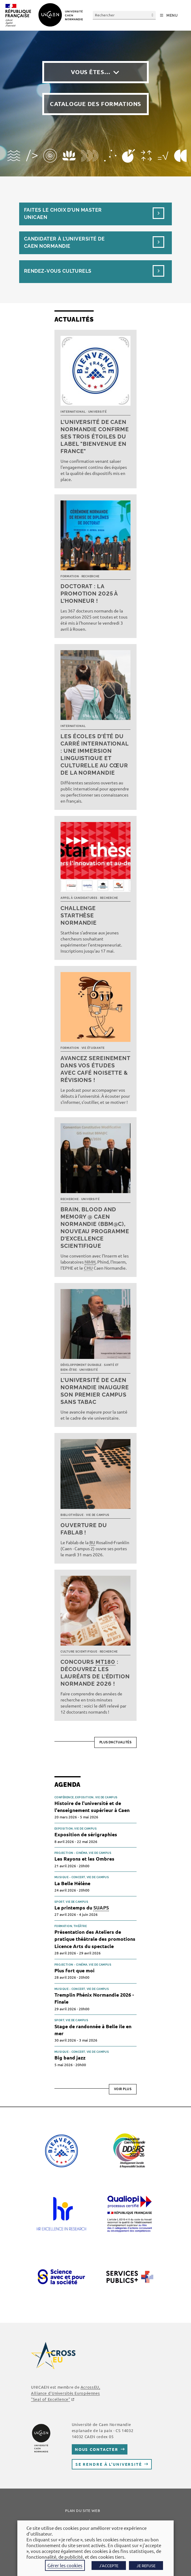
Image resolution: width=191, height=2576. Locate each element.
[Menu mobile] (169, 15)
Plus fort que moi (74, 1970)
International (73, 411)
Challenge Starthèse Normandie (79, 915)
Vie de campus (97, 1515)
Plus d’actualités (115, 1742)
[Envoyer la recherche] (153, 15)
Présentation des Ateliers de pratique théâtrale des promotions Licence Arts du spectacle (94, 1939)
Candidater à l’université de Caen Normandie (64, 242)
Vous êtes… (90, 72)
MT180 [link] (105, 1662)
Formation (70, 576)
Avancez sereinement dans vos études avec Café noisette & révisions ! (95, 1069)
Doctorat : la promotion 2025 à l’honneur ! (89, 593)
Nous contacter (96, 2449)
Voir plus (123, 2089)
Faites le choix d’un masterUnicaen (63, 213)
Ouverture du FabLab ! (84, 1529)
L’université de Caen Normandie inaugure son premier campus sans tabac (95, 1391)
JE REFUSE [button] (146, 2565)
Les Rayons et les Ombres (84, 1858)
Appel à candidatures (79, 897)
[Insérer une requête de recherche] (124, 15)
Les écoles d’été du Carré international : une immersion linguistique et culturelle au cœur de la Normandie (95, 754)
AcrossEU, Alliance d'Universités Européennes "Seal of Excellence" (65, 2393)
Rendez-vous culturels (58, 271)
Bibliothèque (72, 1515)
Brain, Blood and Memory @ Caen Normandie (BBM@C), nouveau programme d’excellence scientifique (95, 1227)
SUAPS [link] (101, 1907)
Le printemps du (81, 1907)
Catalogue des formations (95, 103)
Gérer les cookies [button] (64, 2565)
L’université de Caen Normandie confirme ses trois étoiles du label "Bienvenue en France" (95, 436)
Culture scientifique (79, 1651)
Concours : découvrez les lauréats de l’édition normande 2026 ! (95, 1673)
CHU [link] (88, 1268)
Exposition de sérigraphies (85, 1834)
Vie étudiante (93, 1047)
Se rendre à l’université (108, 2464)
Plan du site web (82, 2510)
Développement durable (81, 1364)
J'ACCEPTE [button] (108, 2565)
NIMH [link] (90, 1261)
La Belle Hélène (72, 1883)
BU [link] (92, 1542)
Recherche (90, 576)
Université (97, 411)
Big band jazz (69, 2057)
